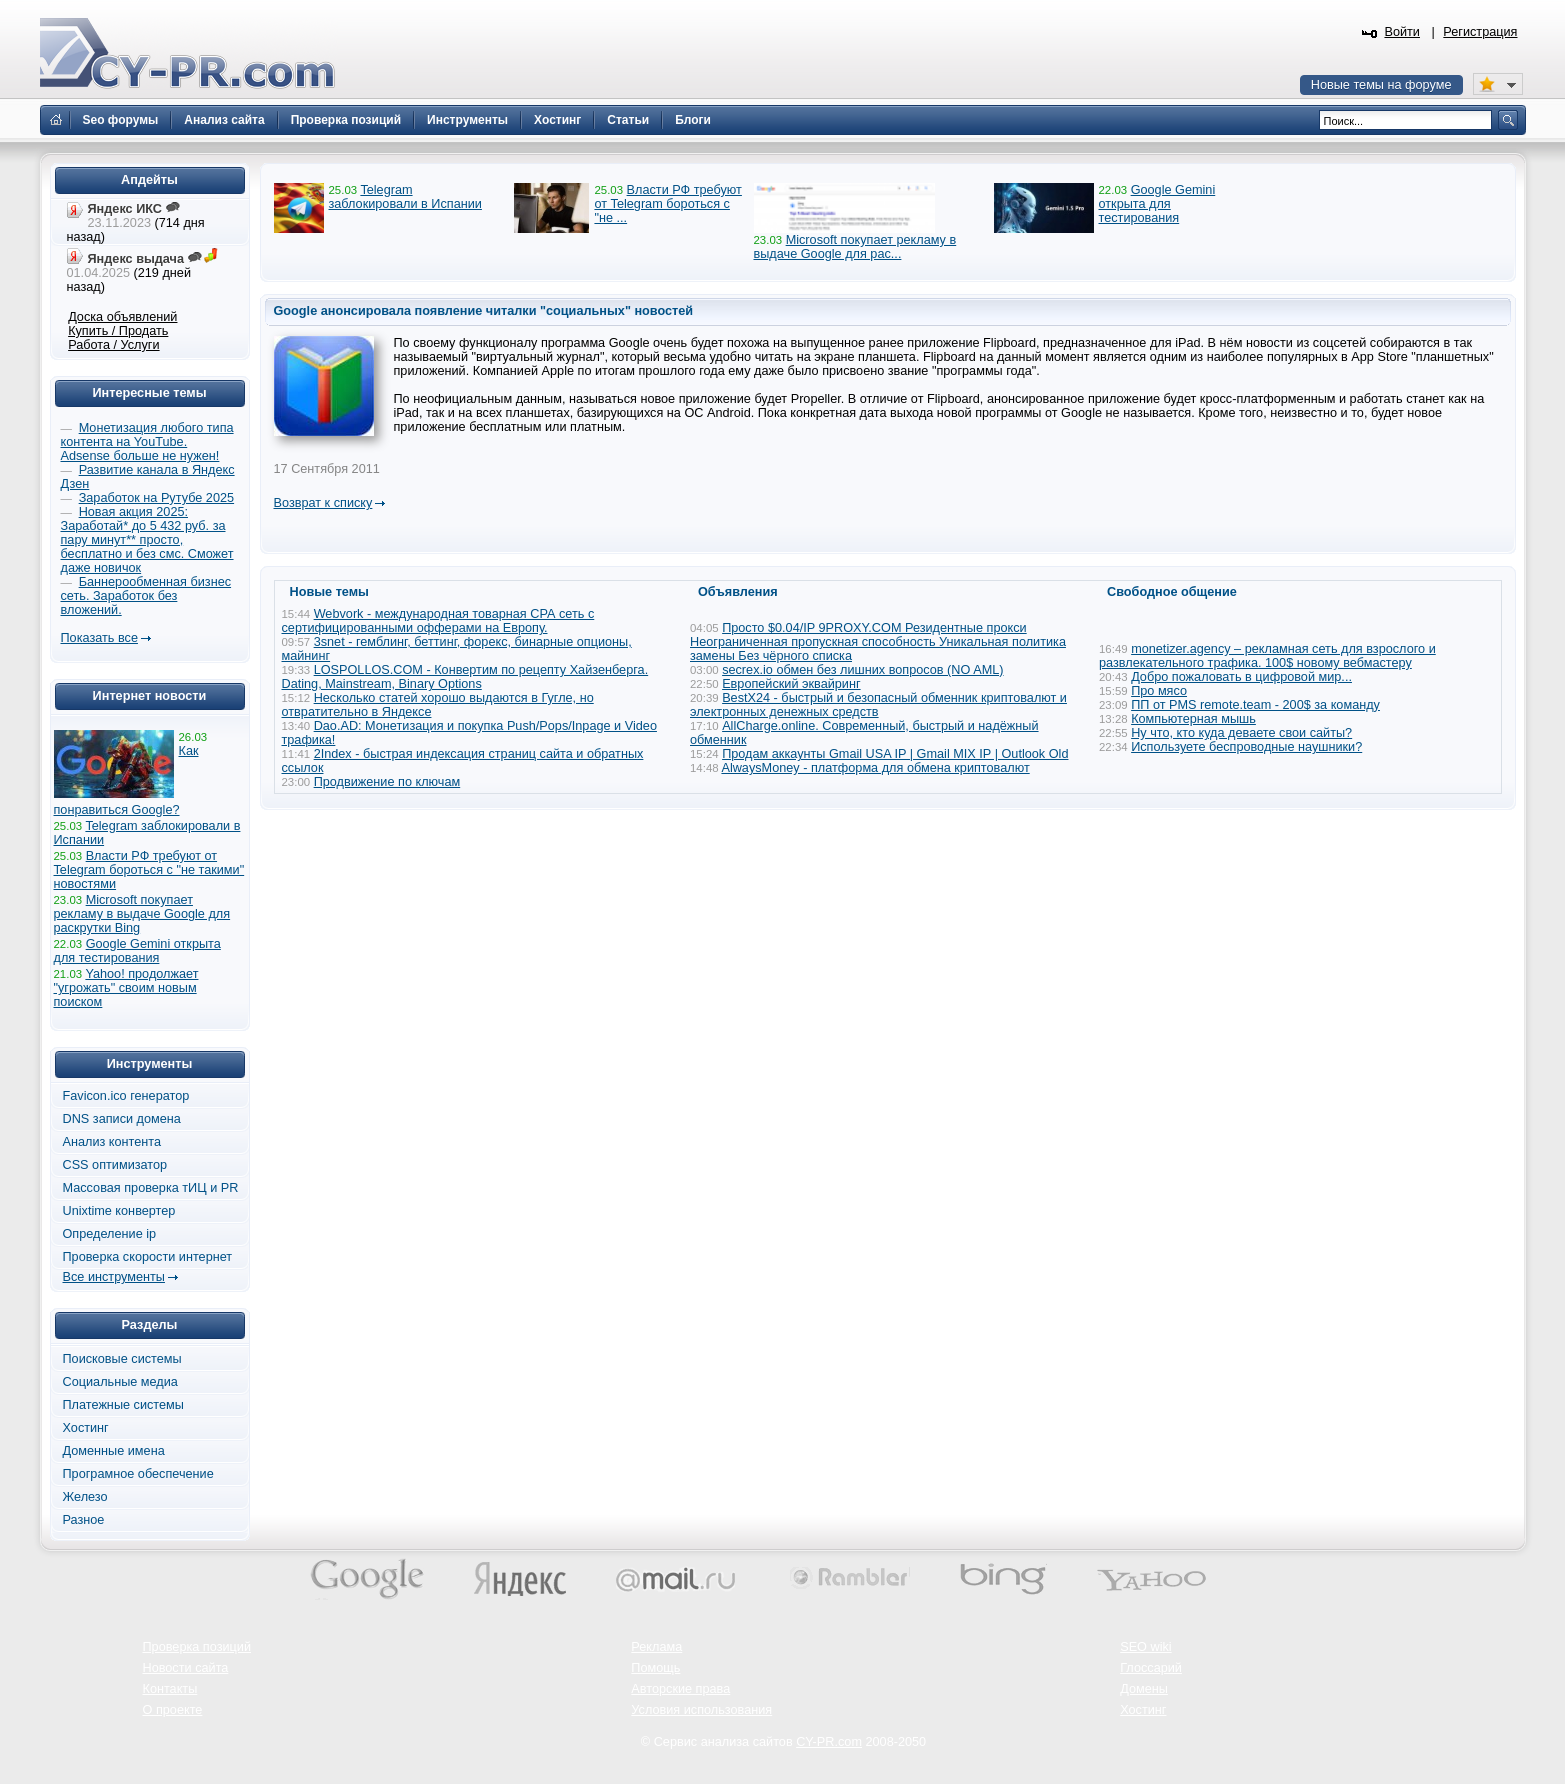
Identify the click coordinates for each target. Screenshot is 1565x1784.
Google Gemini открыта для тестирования (1157, 204)
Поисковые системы (122, 1359)
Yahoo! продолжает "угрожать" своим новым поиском (126, 988)
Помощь (655, 1668)
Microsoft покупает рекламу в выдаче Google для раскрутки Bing (142, 914)
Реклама (656, 1647)
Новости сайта (186, 1668)
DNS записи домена (122, 1119)
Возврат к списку (323, 503)
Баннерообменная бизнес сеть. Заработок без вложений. (146, 596)
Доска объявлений (122, 317)
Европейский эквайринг (791, 684)
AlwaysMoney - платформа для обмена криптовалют (875, 768)
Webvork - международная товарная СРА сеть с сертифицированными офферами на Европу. (438, 621)
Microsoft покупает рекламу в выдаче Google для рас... (855, 247)
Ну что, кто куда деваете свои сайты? (1241, 733)
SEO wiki (1145, 1647)
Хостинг (86, 1428)
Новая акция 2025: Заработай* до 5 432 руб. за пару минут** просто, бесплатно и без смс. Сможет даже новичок (147, 540)
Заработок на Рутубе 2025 (156, 498)
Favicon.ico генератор (126, 1096)
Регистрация (1480, 32)
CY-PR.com (829, 1742)
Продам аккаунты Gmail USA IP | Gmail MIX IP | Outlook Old (895, 754)
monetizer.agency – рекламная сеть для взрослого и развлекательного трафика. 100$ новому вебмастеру (1267, 656)
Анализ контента (112, 1142)
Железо (85, 1497)
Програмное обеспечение (138, 1474)
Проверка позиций (197, 1647)
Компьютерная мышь (1193, 719)
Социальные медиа (120, 1382)
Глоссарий (1151, 1668)
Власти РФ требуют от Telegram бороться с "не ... (667, 204)
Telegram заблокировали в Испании (405, 197)
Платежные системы (123, 1405)
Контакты (170, 1689)
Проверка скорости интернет (148, 1257)
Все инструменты (114, 1277)
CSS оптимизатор (115, 1165)
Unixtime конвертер (119, 1211)
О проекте (173, 1710)
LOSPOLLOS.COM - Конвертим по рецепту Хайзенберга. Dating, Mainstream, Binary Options (465, 677)
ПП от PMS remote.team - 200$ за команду (1255, 705)
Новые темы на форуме (1381, 85)
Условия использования (701, 1710)
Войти (1402, 32)
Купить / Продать (118, 331)
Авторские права (680, 1689)
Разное (84, 1520)
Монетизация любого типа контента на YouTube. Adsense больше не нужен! (147, 442)
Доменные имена (114, 1451)
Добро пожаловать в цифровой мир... (1241, 677)
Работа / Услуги (113, 345)
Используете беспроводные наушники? (1246, 747)
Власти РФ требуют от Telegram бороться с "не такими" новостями (149, 870)
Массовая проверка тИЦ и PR (151, 1188)
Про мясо (1159, 691)
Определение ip (110, 1234)
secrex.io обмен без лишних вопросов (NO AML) (862, 670)
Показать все (99, 638)
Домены (1144, 1689)
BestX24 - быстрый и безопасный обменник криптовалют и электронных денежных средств (878, 705)
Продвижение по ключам (387, 782)
